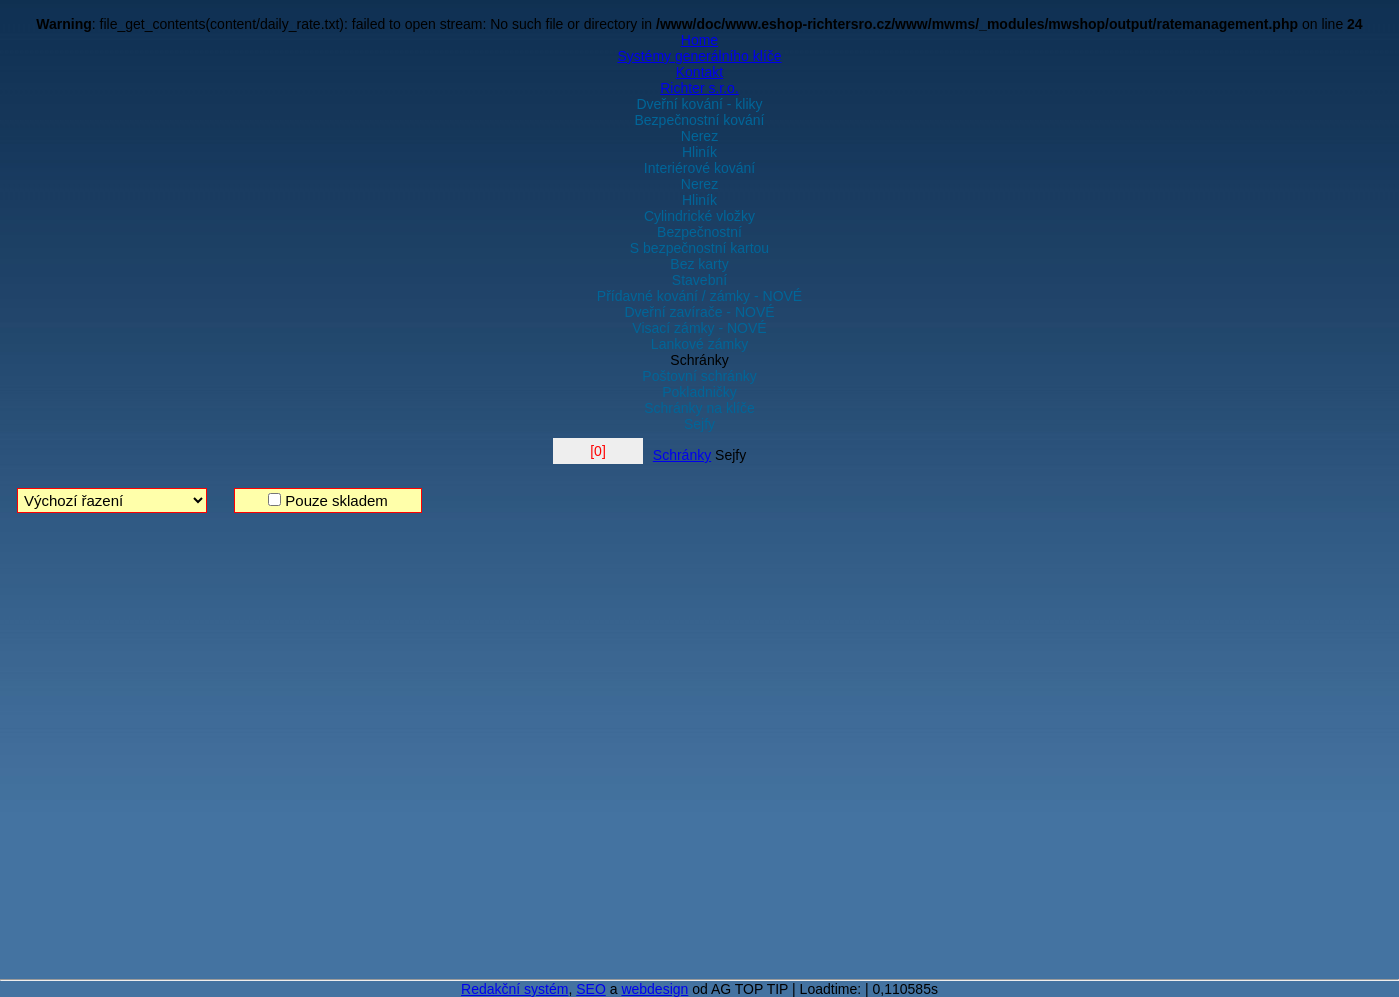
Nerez (699, 136)
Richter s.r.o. (699, 88)
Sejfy (699, 424)
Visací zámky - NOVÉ (699, 328)
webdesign (654, 989)
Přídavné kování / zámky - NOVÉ (699, 296)
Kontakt (699, 72)
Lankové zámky (699, 344)
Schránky (699, 360)
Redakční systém (514, 989)
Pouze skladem (328, 500)
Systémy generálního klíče (699, 56)
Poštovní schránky (699, 376)
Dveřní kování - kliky (699, 104)
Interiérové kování (699, 168)
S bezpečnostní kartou (699, 248)
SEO (591, 989)
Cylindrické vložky (699, 216)
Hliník (699, 152)
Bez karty (699, 264)
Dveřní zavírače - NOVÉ (699, 312)
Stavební (699, 280)
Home (699, 40)
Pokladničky (699, 392)
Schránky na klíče (699, 408)
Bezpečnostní (699, 232)
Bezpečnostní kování (700, 120)
